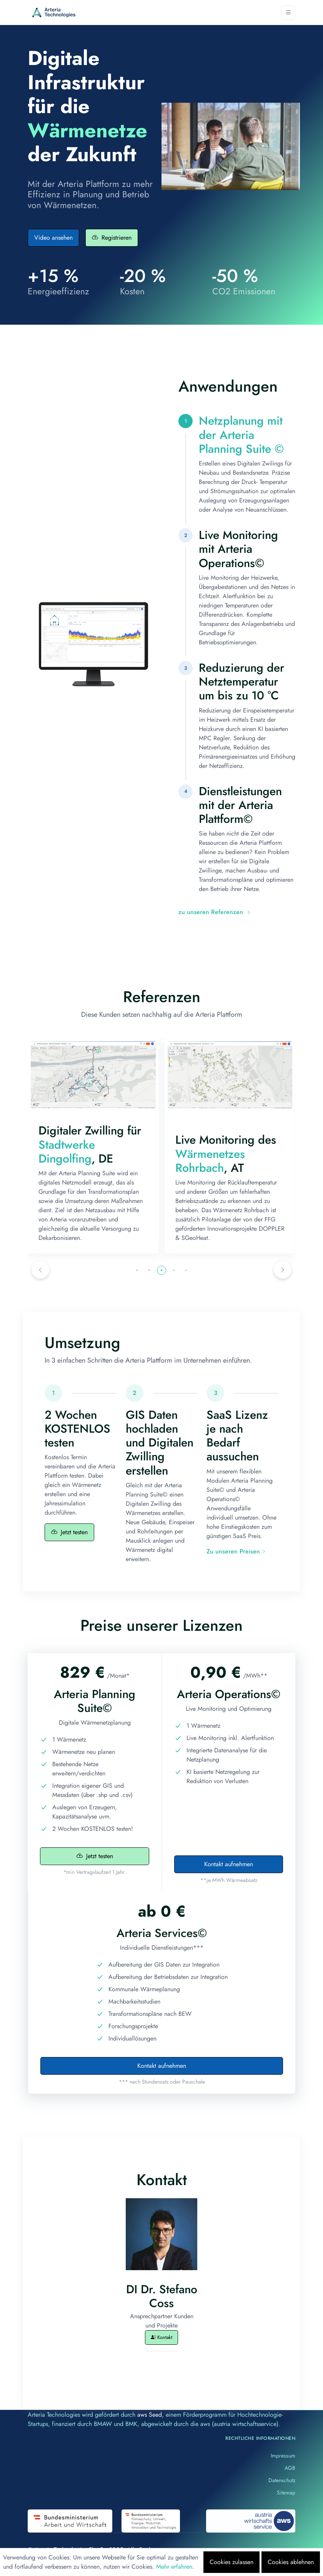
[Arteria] (54, 12)
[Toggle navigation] (288, 12)
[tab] (236, 464)
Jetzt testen (69, 1532)
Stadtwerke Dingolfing (198, 1151)
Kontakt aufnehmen (228, 1864)
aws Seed (149, 2414)
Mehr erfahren (174, 2566)
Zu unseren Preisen (236, 1551)
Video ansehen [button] (53, 237)
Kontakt (161, 2337)
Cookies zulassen (231, 2562)
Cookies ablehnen (291, 2562)
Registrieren (112, 237)
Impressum (283, 2455)
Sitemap (286, 2492)
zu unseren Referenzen (214, 912)
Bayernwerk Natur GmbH (78, 1133)
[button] (40, 1270)
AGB (290, 2468)
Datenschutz (281, 2480)
